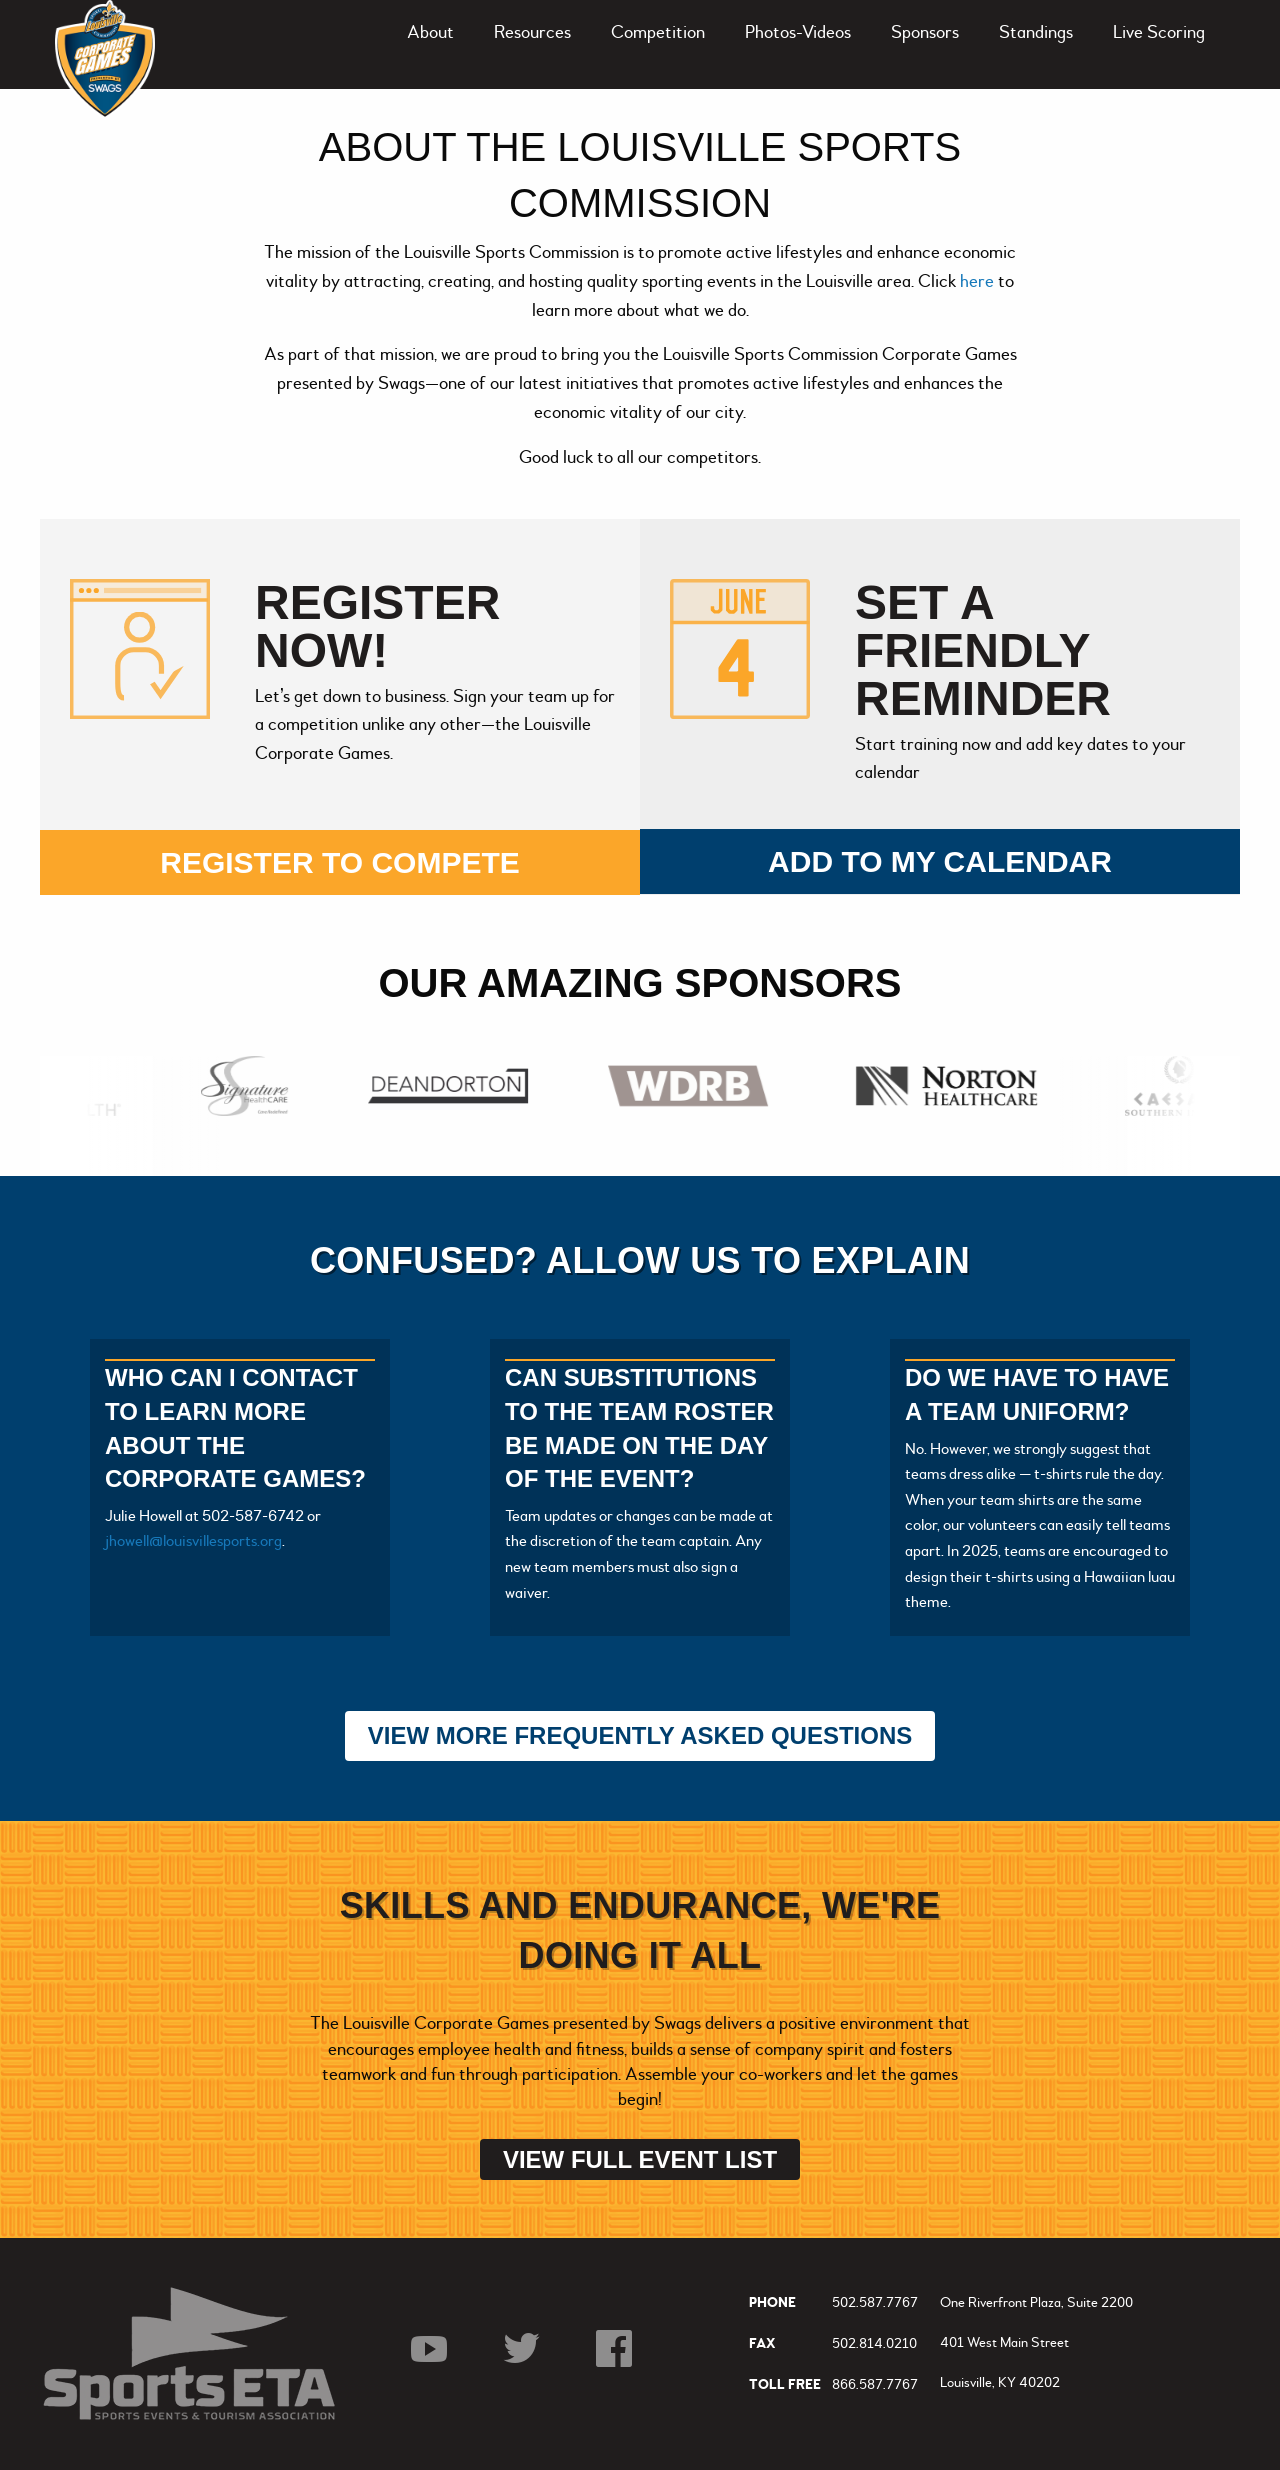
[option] (249, 1086)
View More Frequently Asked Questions (640, 1735)
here (979, 281)
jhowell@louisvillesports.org (193, 1541)
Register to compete (340, 862)
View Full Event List (640, 2159)
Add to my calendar (940, 861)
